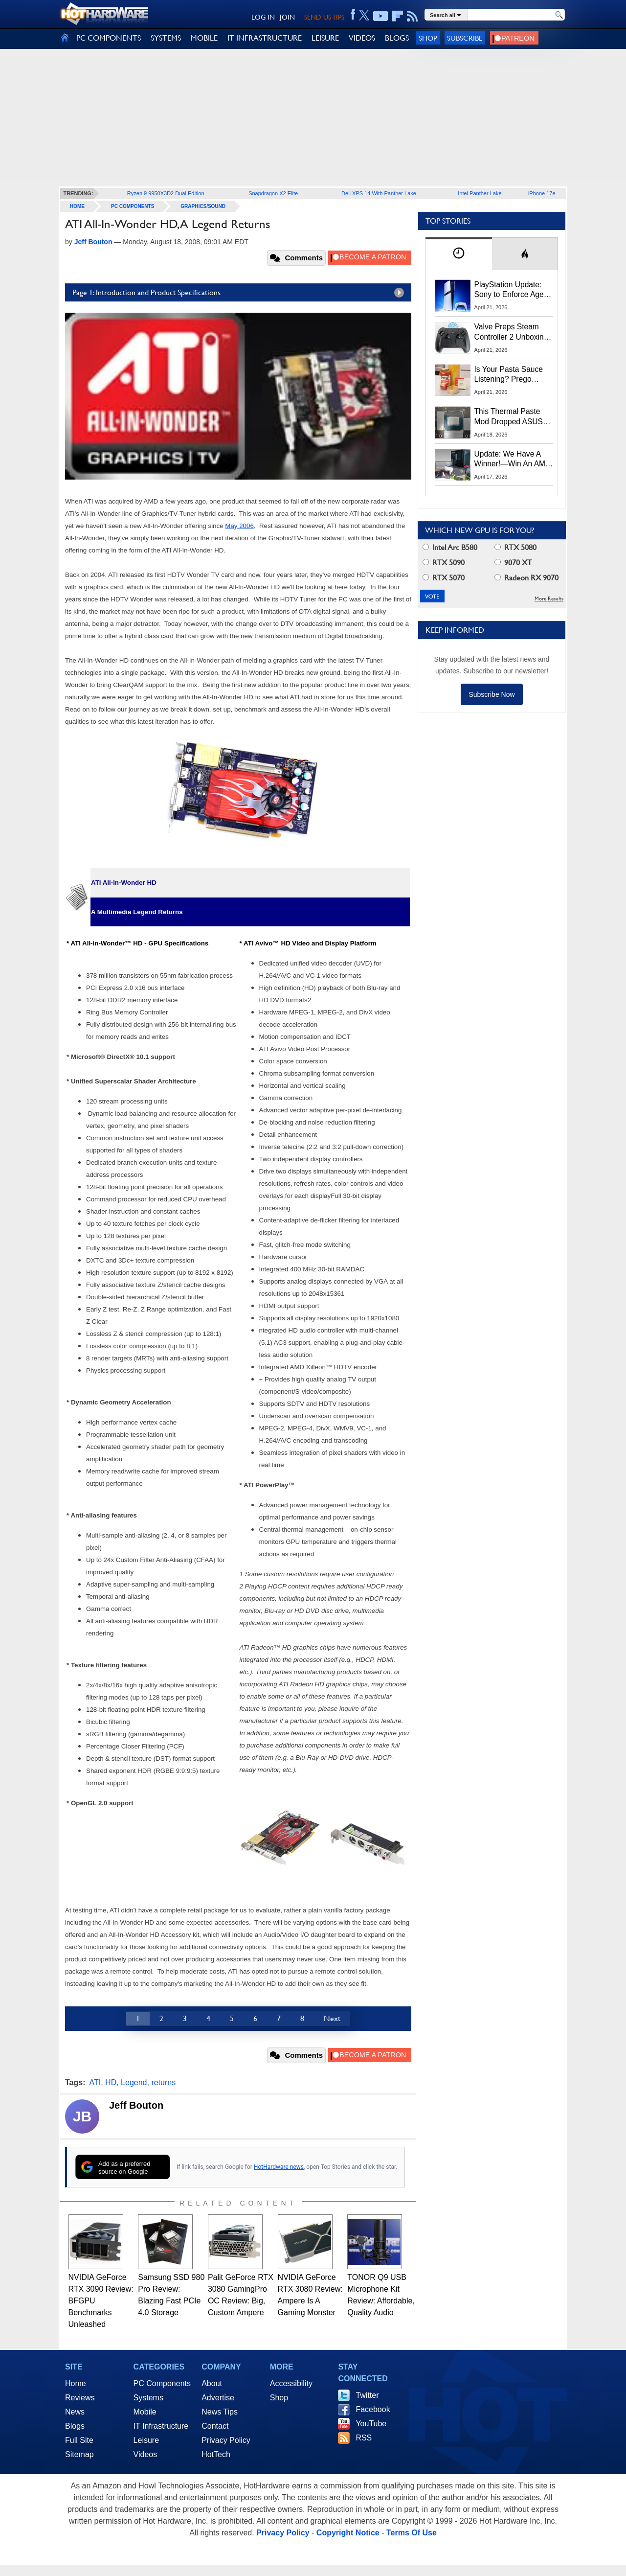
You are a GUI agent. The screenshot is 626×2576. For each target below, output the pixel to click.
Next (332, 2018)
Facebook (373, 2409)
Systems (148, 2397)
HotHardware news (279, 2166)
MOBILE (204, 38)
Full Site (79, 2440)
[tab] (458, 253)
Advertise (217, 2397)
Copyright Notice (348, 2533)
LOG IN (263, 17)
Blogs (75, 2426)
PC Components (132, 206)
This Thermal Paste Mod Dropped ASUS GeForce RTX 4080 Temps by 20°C (508, 417)
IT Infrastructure (161, 2426)
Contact (214, 2426)
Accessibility (291, 2383)
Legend (134, 2082)
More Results (549, 599)
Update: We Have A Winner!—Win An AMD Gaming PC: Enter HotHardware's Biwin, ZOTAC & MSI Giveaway (512, 459)
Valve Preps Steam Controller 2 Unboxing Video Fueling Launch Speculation (511, 332)
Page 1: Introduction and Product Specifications (240, 293)
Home (75, 2383)
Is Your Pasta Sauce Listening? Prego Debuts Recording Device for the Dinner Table (510, 375)
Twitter (367, 2395)
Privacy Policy (225, 2440)
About (211, 2383)
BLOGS (397, 38)
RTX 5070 (444, 577)
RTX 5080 (515, 547)
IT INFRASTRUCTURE (264, 38)
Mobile (145, 2412)
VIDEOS (362, 38)
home (77, 206)
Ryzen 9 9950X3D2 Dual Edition (165, 193)
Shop (428, 38)
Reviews (79, 2397)
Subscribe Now (491, 694)
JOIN (287, 17)
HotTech (215, 2454)
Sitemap (79, 2454)
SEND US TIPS (324, 17)
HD (110, 2082)
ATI (95, 2082)
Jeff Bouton (136, 2105)
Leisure (146, 2440)
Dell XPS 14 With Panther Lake (378, 193)
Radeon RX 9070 (526, 577)
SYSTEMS (166, 38)
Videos (145, 2454)
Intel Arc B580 (450, 547)
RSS (364, 2438)
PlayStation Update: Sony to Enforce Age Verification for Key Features (509, 290)
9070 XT (513, 562)
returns (163, 2082)
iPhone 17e (542, 193)
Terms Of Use (411, 2533)
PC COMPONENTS (108, 38)
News (75, 2412)
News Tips (219, 2412)
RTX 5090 (444, 562)
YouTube (371, 2423)
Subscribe (465, 38)
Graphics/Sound (202, 206)
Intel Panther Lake (479, 193)
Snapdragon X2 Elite (273, 193)
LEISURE (325, 38)
